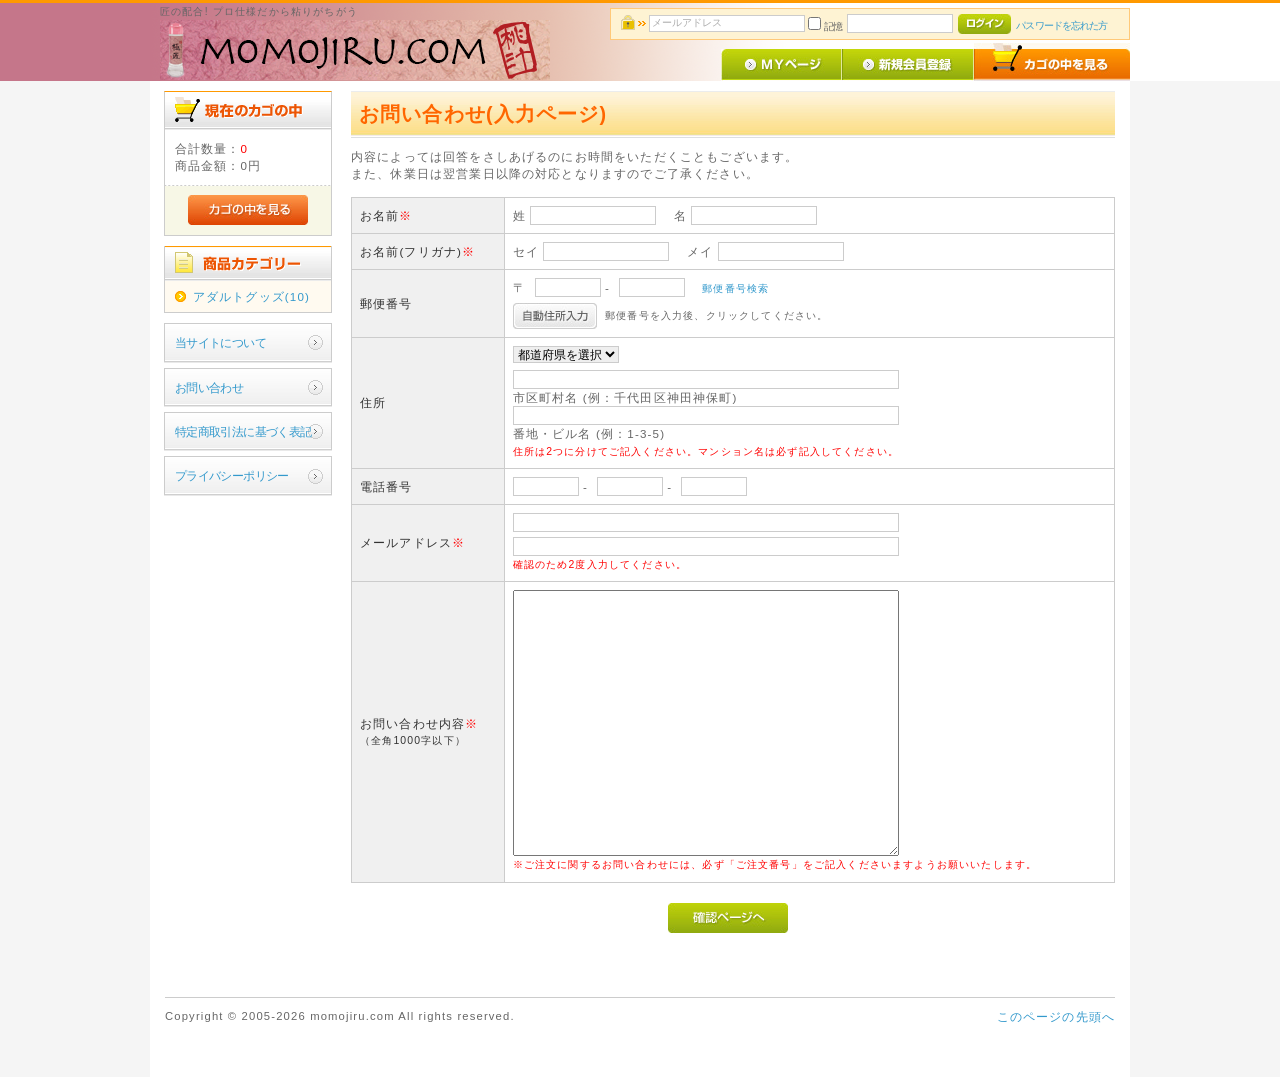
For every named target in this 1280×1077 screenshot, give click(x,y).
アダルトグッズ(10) (251, 296)
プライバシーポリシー (232, 475)
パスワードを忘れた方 (1061, 25)
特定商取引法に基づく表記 (243, 431)
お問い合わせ (209, 387)
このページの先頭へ (1056, 1016)
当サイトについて (220, 342)
